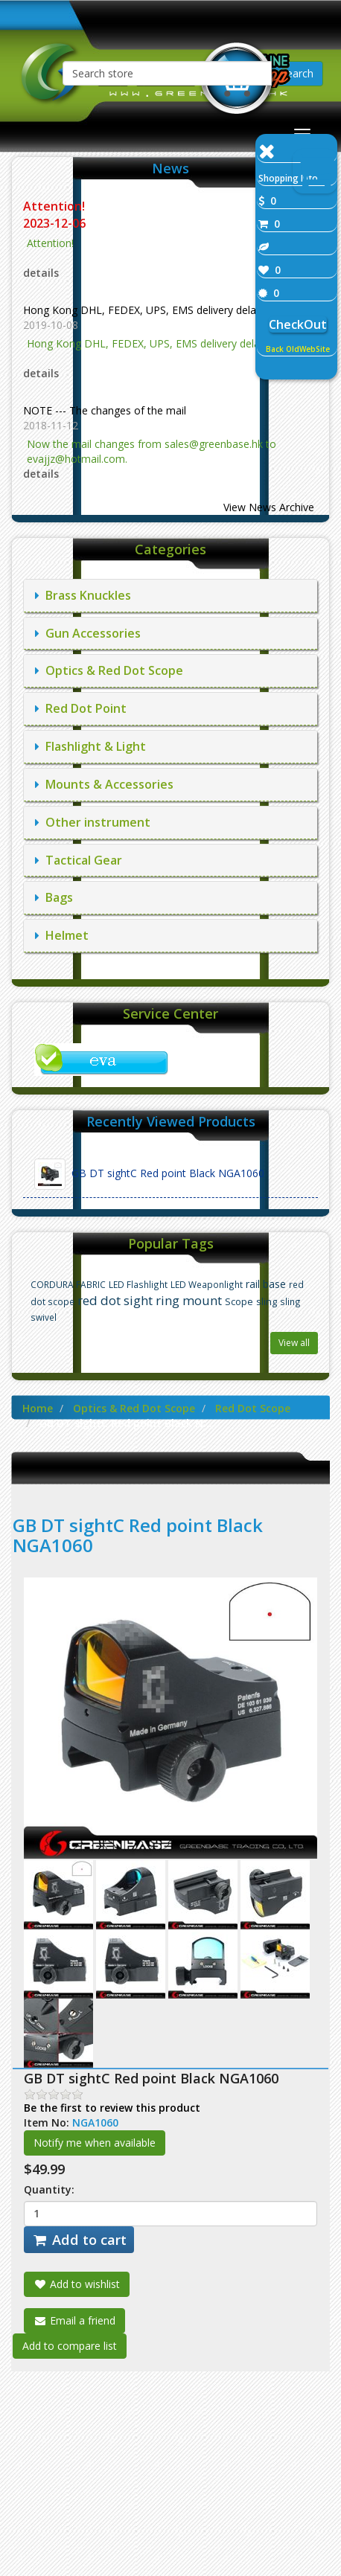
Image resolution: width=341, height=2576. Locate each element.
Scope (239, 1301)
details (41, 273)
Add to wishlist (77, 2284)
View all (294, 1342)
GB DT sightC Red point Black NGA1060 (149, 1174)
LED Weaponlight (206, 1284)
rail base (266, 1284)
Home (37, 1408)
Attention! (55, 206)
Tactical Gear (78, 860)
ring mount (189, 1300)
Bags (54, 897)
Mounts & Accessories (104, 784)
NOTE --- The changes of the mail (104, 410)
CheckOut (298, 324)
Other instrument (92, 822)
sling (266, 1301)
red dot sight (115, 1300)
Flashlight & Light (90, 746)
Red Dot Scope (252, 1408)
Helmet (62, 935)
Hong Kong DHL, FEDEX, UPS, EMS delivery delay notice (158, 310)
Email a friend (74, 2320)
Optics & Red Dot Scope (109, 670)
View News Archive (268, 507)
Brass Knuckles (83, 595)
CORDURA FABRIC (68, 1284)
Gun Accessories (88, 633)
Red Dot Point (81, 708)
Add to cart (79, 2240)
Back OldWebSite (298, 349)
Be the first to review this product (112, 2108)
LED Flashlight (138, 1284)
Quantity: (49, 2189)
